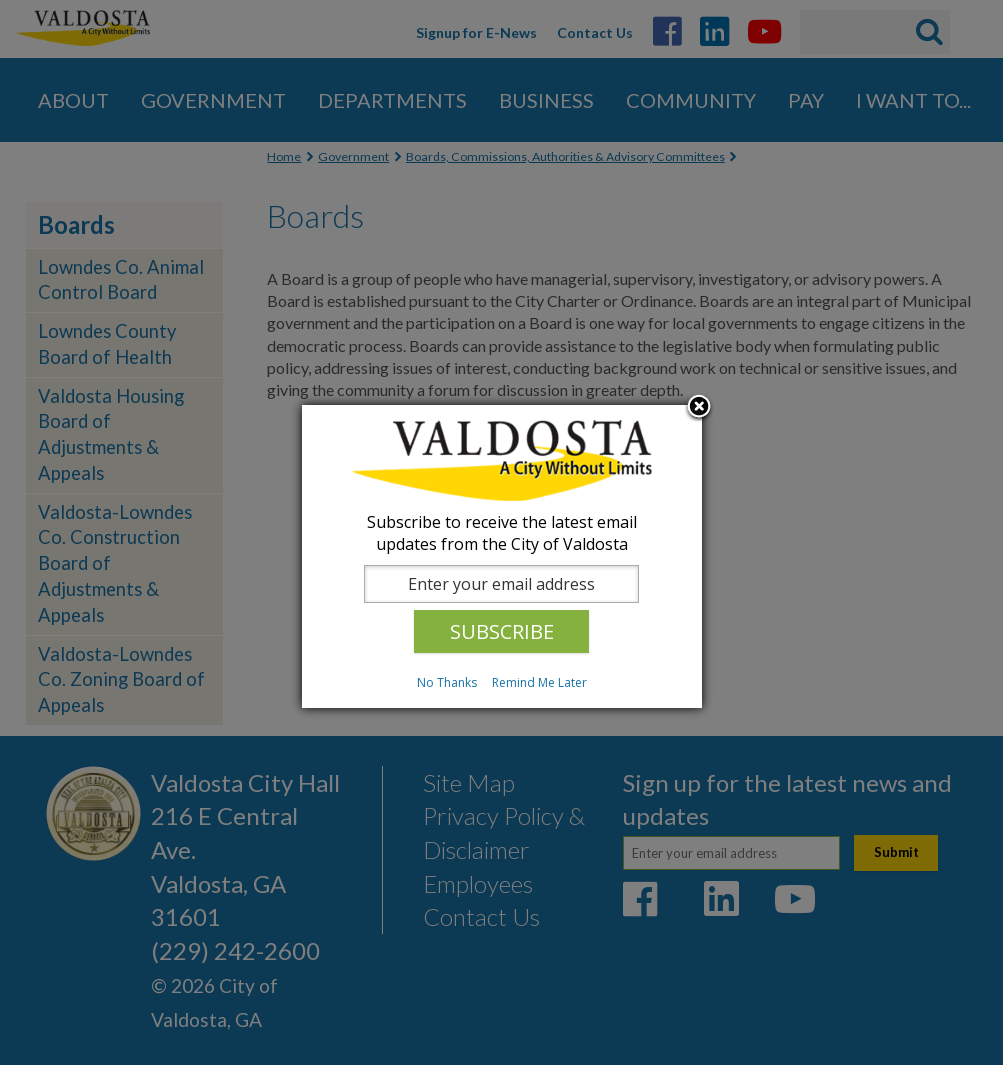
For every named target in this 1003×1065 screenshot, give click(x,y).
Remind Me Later (539, 682)
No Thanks (447, 682)
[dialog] (502, 556)
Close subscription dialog (699, 408)
